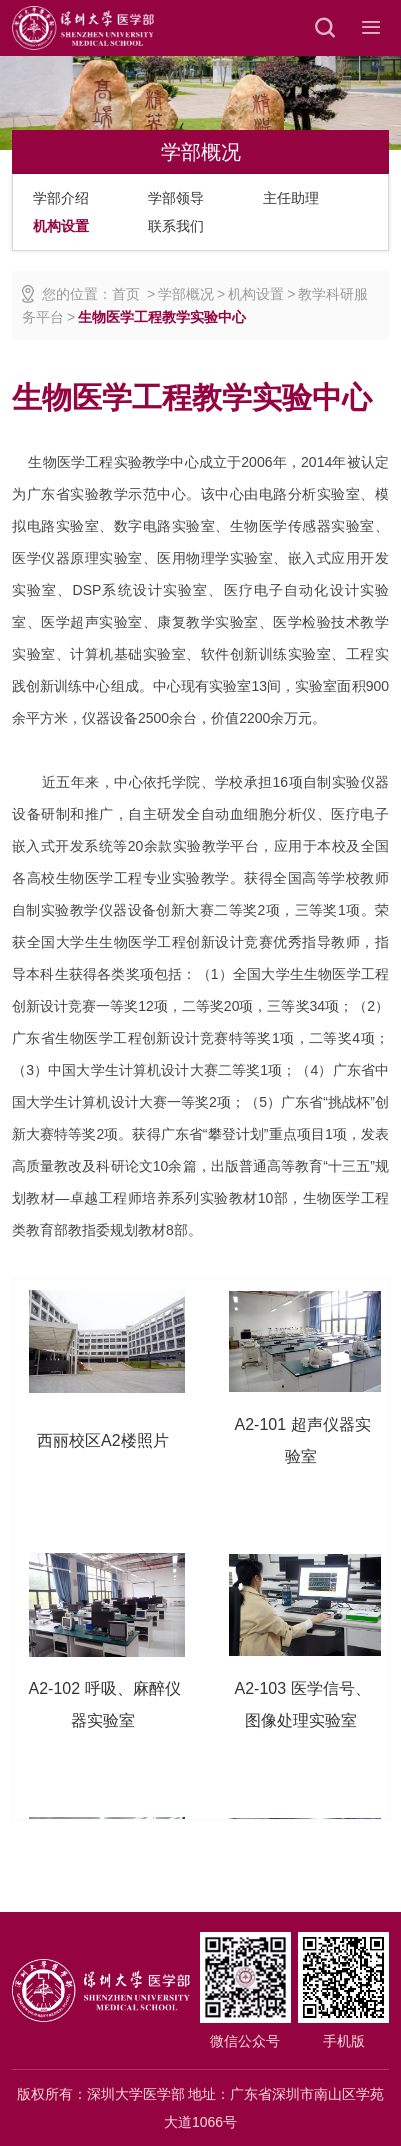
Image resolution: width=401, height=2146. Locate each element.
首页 (126, 294)
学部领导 (176, 198)
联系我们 (176, 226)
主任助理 (291, 198)
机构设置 (61, 226)
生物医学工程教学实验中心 (162, 317)
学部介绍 (61, 198)
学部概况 (186, 294)
